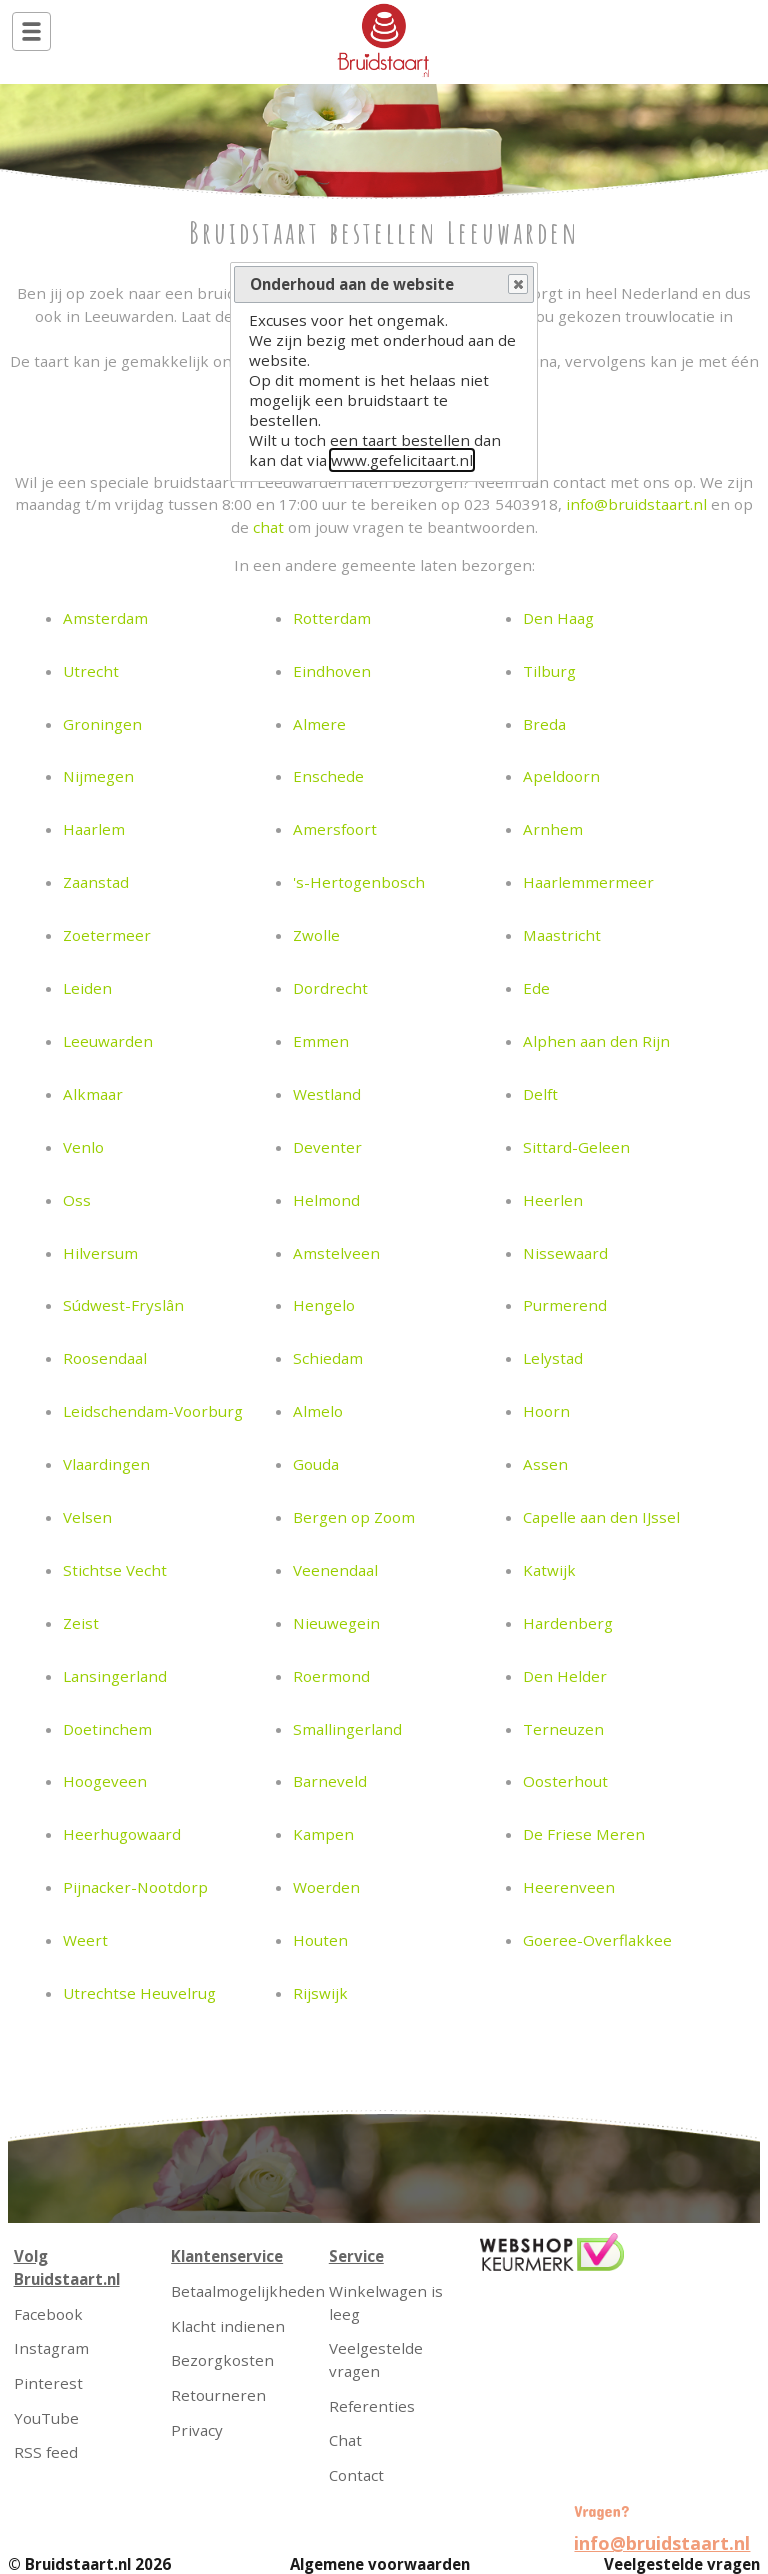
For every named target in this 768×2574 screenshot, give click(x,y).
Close (517, 285)
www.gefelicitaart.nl (402, 460)
